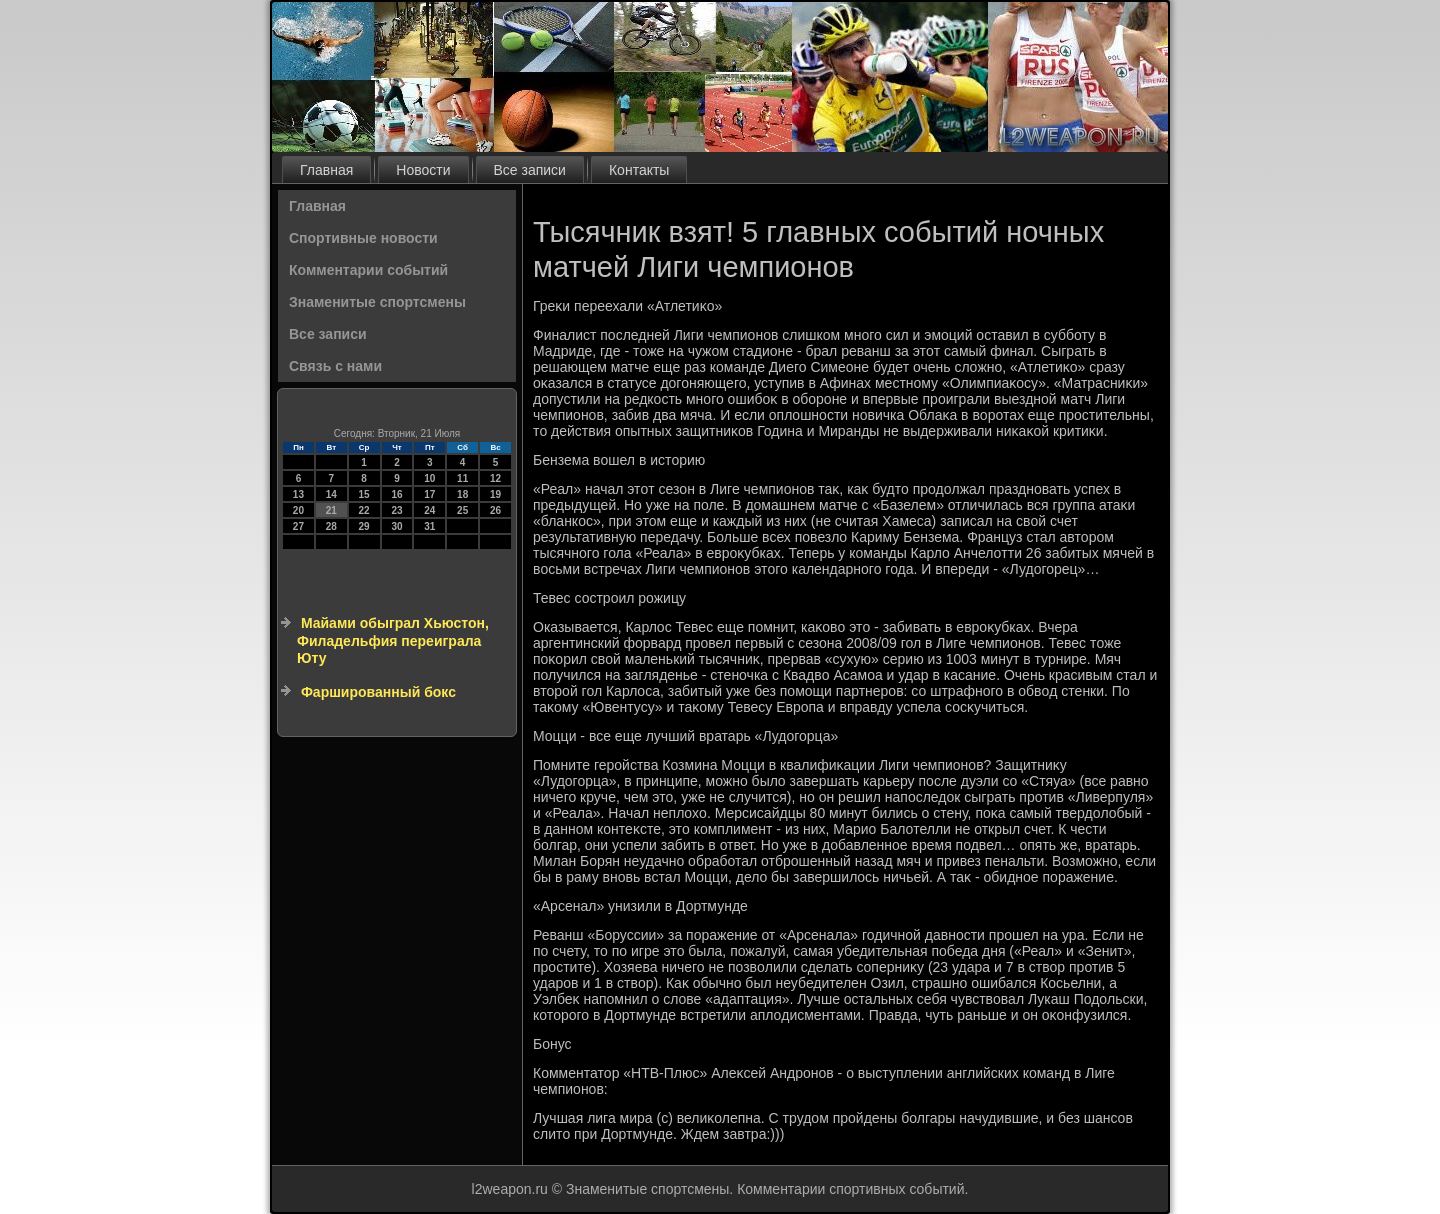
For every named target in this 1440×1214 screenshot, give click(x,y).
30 (396, 526)
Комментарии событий (368, 270)
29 (364, 526)
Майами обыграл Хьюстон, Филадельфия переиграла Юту (393, 640)
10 (429, 478)
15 (364, 494)
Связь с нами (335, 366)
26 (495, 510)
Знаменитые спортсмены (377, 302)
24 (429, 510)
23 (396, 510)
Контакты (639, 170)
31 (429, 526)
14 (331, 494)
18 (462, 494)
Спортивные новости (363, 238)
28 (331, 526)
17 (429, 494)
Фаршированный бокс (378, 692)
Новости (423, 170)
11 (462, 478)
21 (331, 510)
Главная (326, 170)
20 (298, 510)
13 (298, 494)
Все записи (530, 170)
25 (462, 510)
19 (495, 494)
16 (396, 494)
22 (364, 510)
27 (298, 526)
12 (495, 478)
